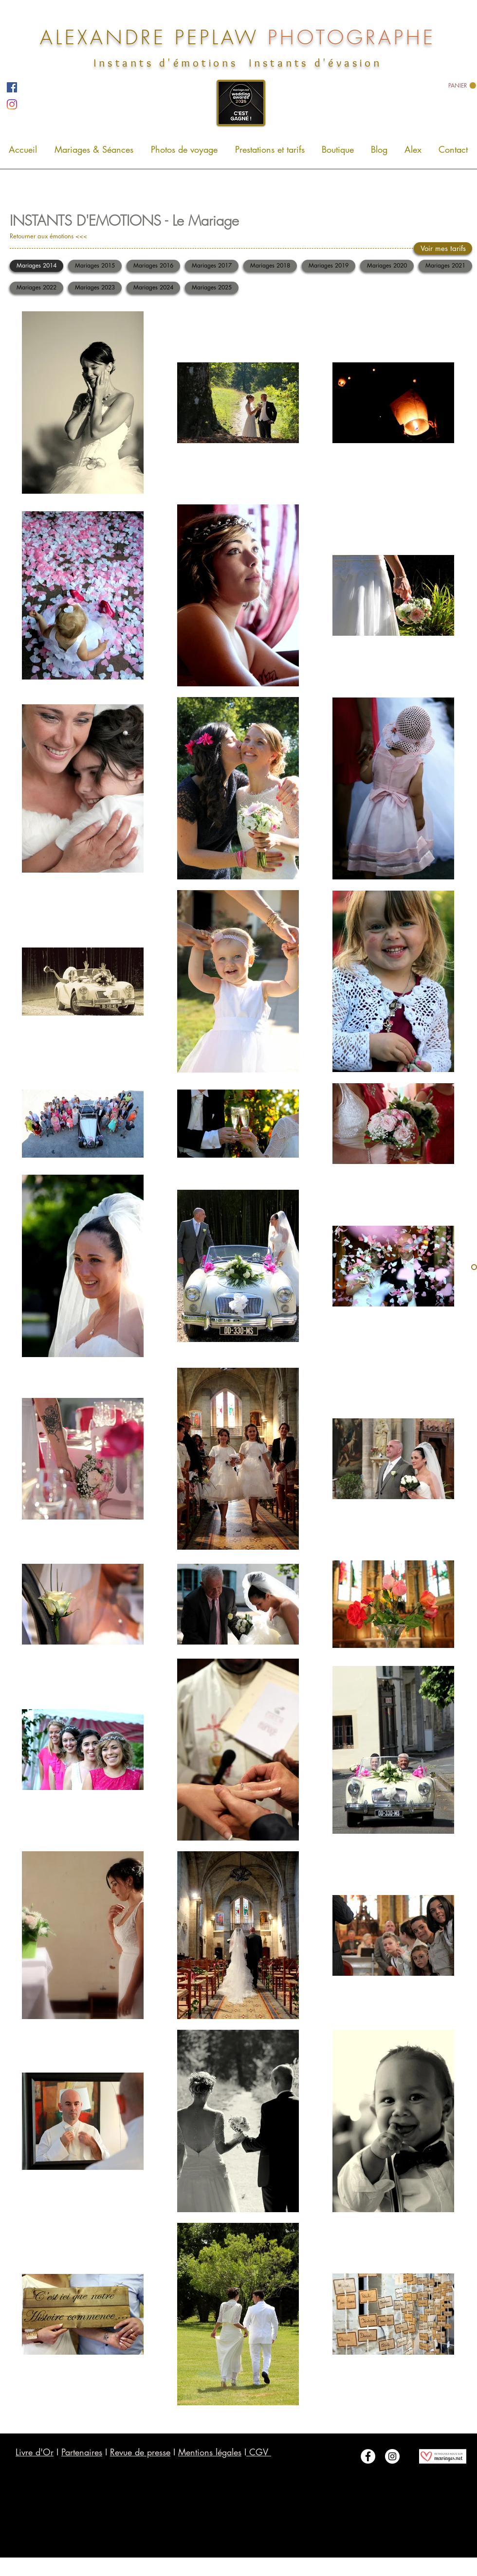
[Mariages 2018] (270, 266)
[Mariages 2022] (36, 288)
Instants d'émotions (165, 63)
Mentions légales (209, 2452)
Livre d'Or (35, 2452)
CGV (258, 2452)
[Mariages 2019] (328, 266)
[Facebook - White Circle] (368, 2456)
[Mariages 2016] (153, 266)
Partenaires (81, 2452)
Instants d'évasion (315, 63)
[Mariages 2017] (211, 266)
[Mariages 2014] (36, 266)
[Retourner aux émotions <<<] (65, 236)
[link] (462, 85)
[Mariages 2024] (153, 288)
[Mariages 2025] (211, 288)
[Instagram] (12, 104)
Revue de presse (140, 2452)
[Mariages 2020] (387, 266)
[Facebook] (12, 87)
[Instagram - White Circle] (392, 2456)
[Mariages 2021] (445, 266)
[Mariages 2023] (95, 288)
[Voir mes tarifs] (443, 248)
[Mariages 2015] (95, 266)
